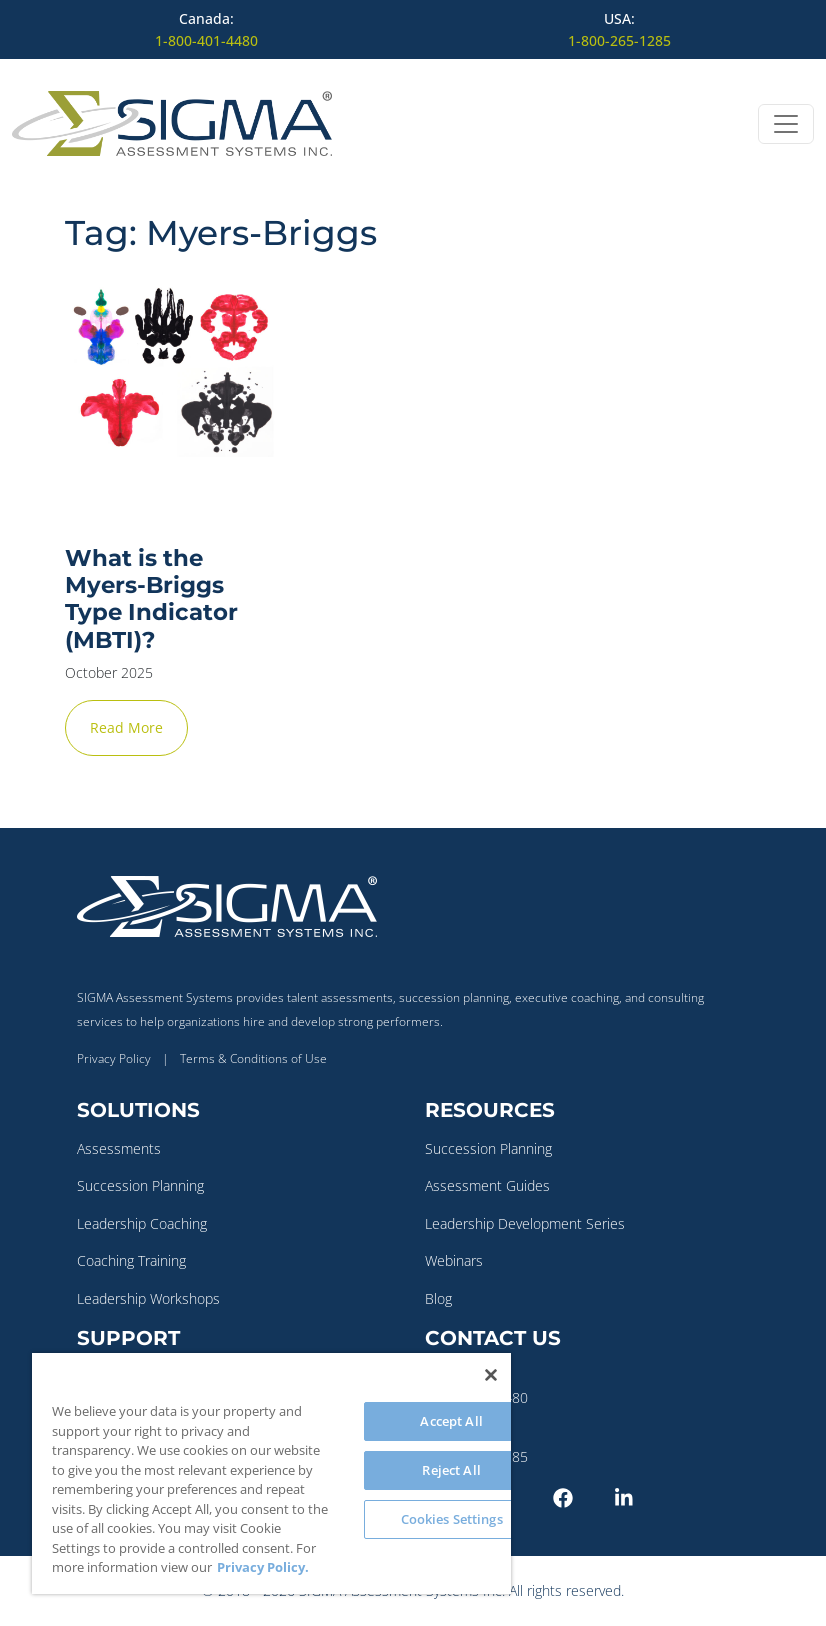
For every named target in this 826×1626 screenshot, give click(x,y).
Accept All (451, 1421)
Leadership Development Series (525, 1223)
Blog (438, 1298)
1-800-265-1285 (619, 40)
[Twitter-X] (518, 1496)
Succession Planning (140, 1185)
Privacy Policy (114, 1058)
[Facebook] (580, 1496)
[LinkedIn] (642, 1496)
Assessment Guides (487, 1185)
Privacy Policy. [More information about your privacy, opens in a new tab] (263, 1567)
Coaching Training (131, 1260)
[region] (271, 1473)
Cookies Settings (452, 1519)
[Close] (491, 1375)
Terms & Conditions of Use (253, 1058)
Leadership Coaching (142, 1223)
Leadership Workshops (148, 1298)
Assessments (119, 1148)
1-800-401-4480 (206, 40)
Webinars (454, 1260)
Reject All (451, 1470)
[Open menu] (786, 124)
